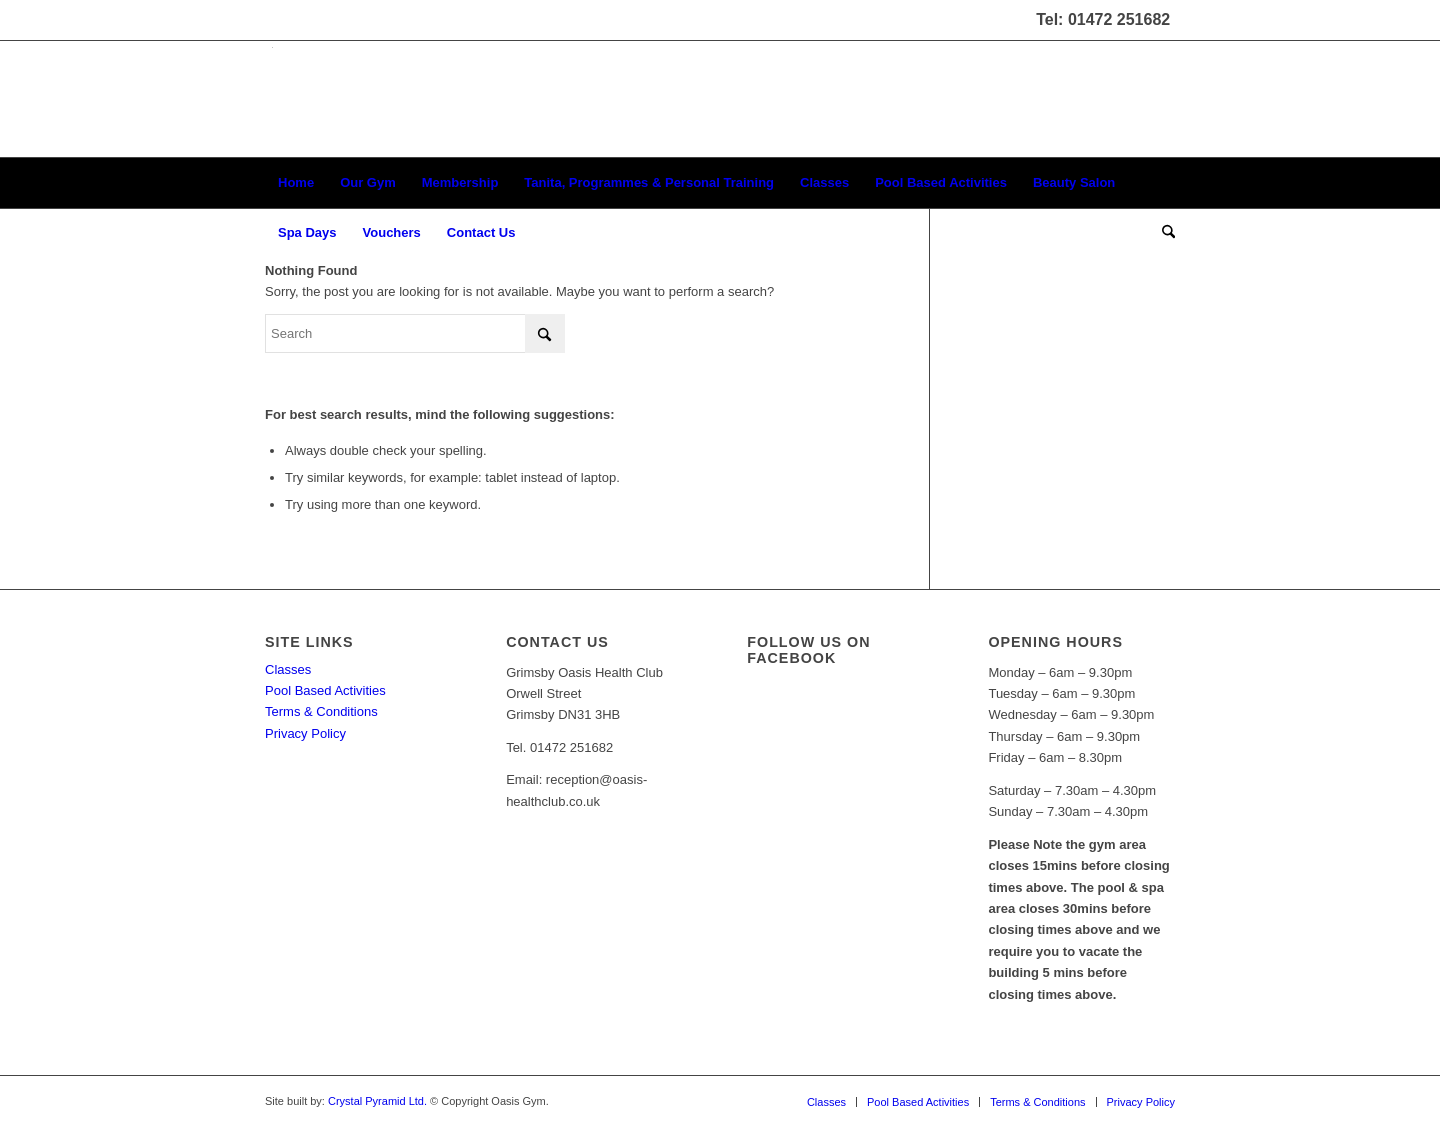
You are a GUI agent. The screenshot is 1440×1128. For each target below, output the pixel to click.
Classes (288, 669)
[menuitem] (296, 183)
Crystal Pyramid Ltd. (377, 1101)
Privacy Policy (305, 733)
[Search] (1162, 233)
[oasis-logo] (272, 99)
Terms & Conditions (321, 711)
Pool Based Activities (325, 690)
